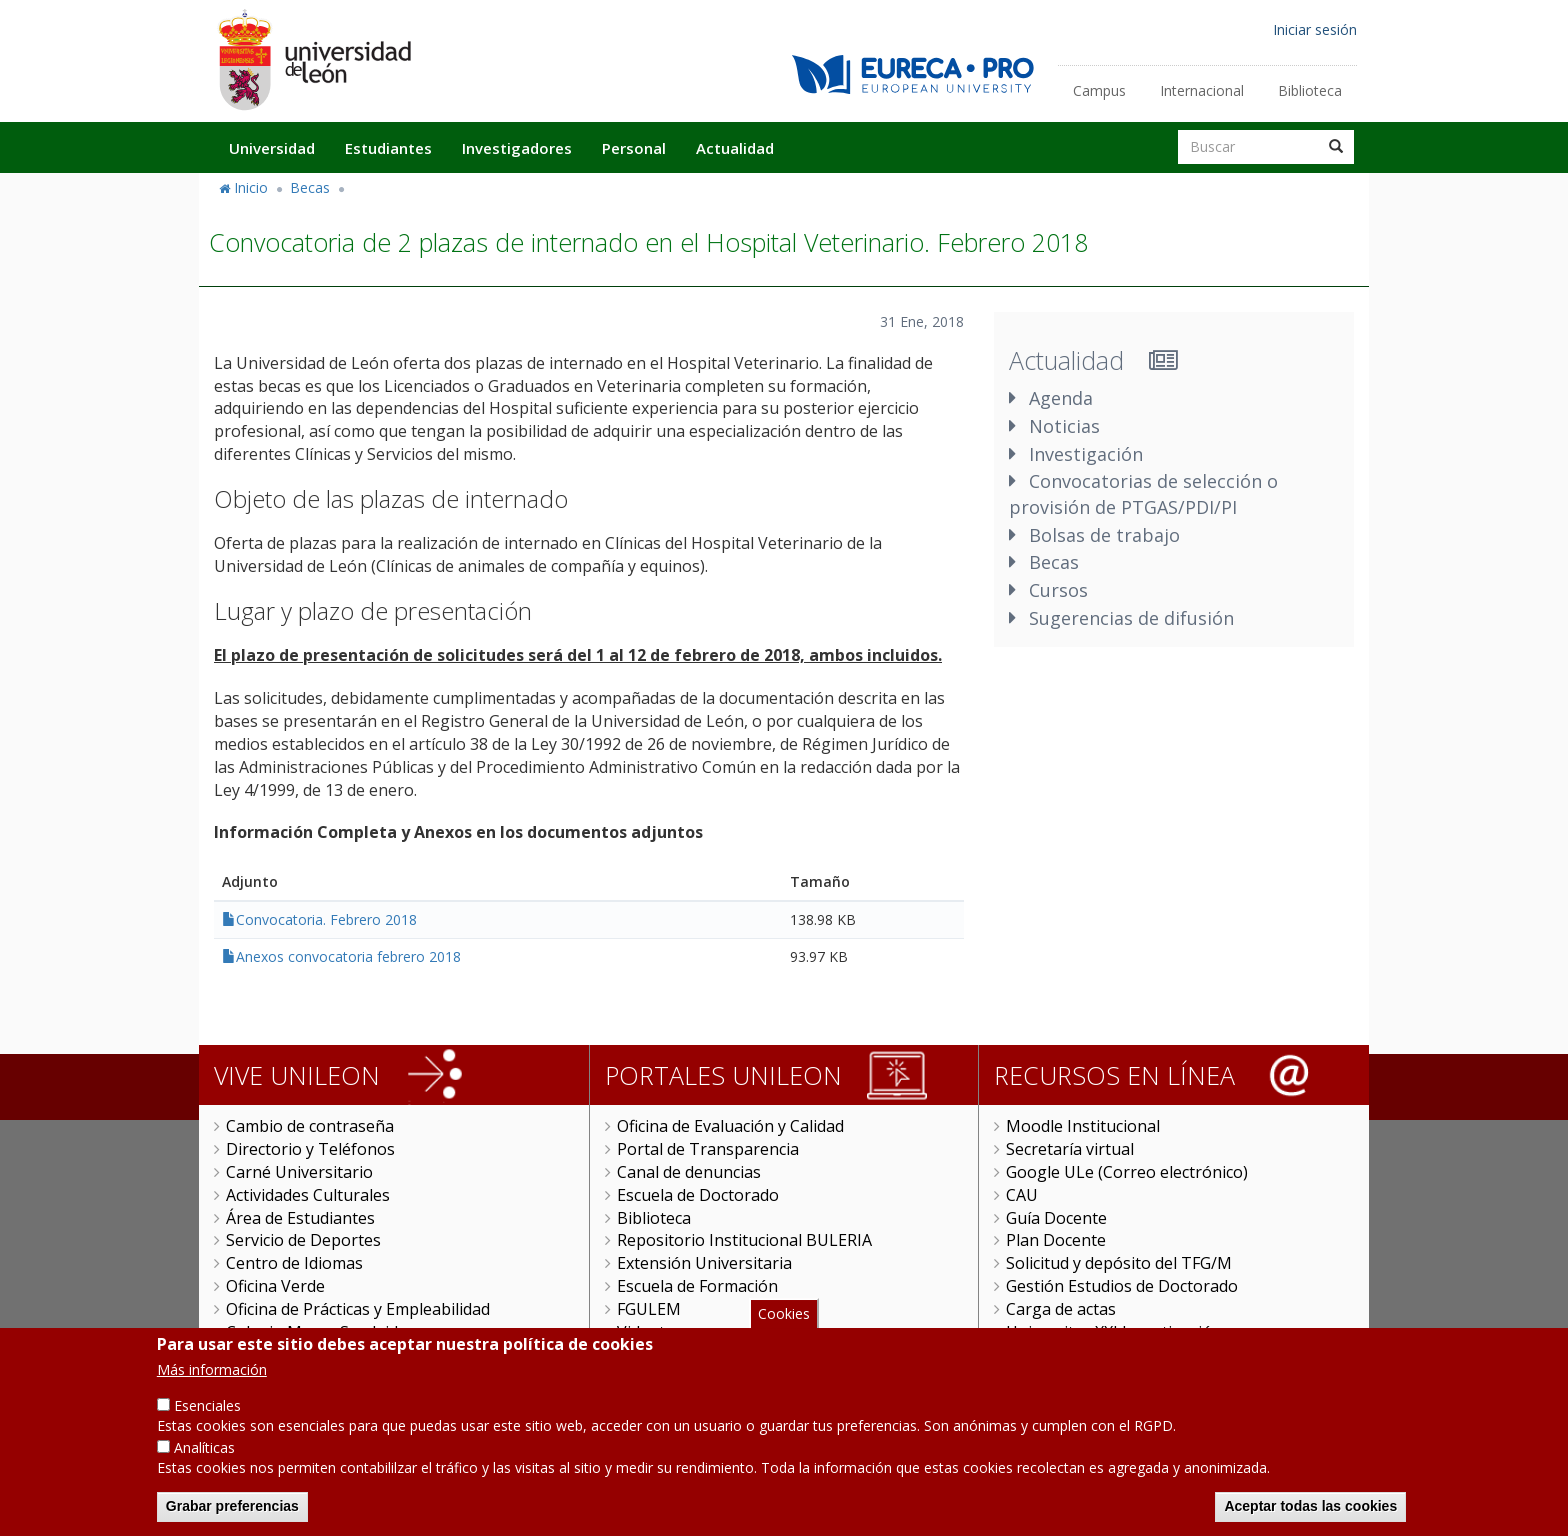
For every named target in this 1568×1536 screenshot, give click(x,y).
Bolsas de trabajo (1104, 535)
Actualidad (735, 148)
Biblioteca (1310, 90)
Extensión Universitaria (704, 1263)
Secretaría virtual (1070, 1149)
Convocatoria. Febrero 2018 (326, 919)
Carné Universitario (299, 1172)
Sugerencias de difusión (1131, 618)
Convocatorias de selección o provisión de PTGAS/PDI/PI (1143, 494)
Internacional (1202, 90)
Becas (310, 187)
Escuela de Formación (697, 1286)
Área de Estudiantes (300, 1218)
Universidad (272, 148)
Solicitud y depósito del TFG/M (1119, 1263)
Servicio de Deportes (303, 1240)
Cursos (1058, 590)
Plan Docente (1056, 1240)
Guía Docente (1056, 1218)
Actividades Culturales (308, 1195)
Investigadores (517, 148)
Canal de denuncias (689, 1172)
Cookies (784, 1333)
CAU (1022, 1195)
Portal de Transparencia (708, 1149)
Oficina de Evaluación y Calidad (730, 1126)
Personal (634, 148)
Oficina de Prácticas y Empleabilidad (358, 1309)
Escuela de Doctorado (698, 1195)
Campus (1099, 90)
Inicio (251, 187)
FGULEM (649, 1309)
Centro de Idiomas (294, 1263)
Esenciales (207, 1425)
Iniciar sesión (1315, 29)
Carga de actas (1061, 1309)
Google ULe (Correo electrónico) (1127, 1172)
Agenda (1061, 398)
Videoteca (653, 1332)
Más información (212, 1389)
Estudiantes (388, 148)
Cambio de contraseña (310, 1126)
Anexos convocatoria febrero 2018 (348, 956)
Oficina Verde (275, 1286)
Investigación (1086, 454)
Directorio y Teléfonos (310, 1149)
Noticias (1064, 426)
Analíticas (204, 1467)
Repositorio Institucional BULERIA (744, 1240)
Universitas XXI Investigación (1114, 1332)
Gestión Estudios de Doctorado (1122, 1286)
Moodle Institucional (1083, 1126)
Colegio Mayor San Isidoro (325, 1332)
